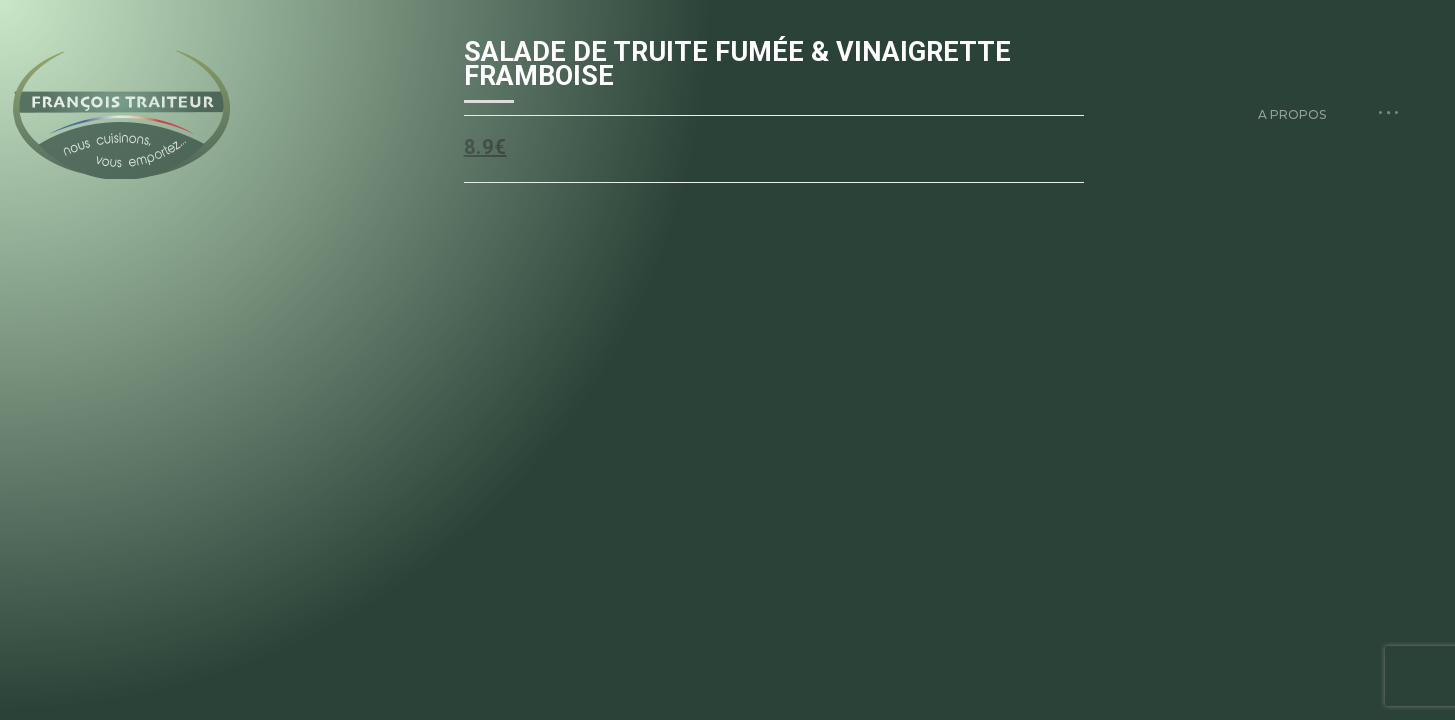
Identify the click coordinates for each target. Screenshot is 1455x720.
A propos (1292, 114)
